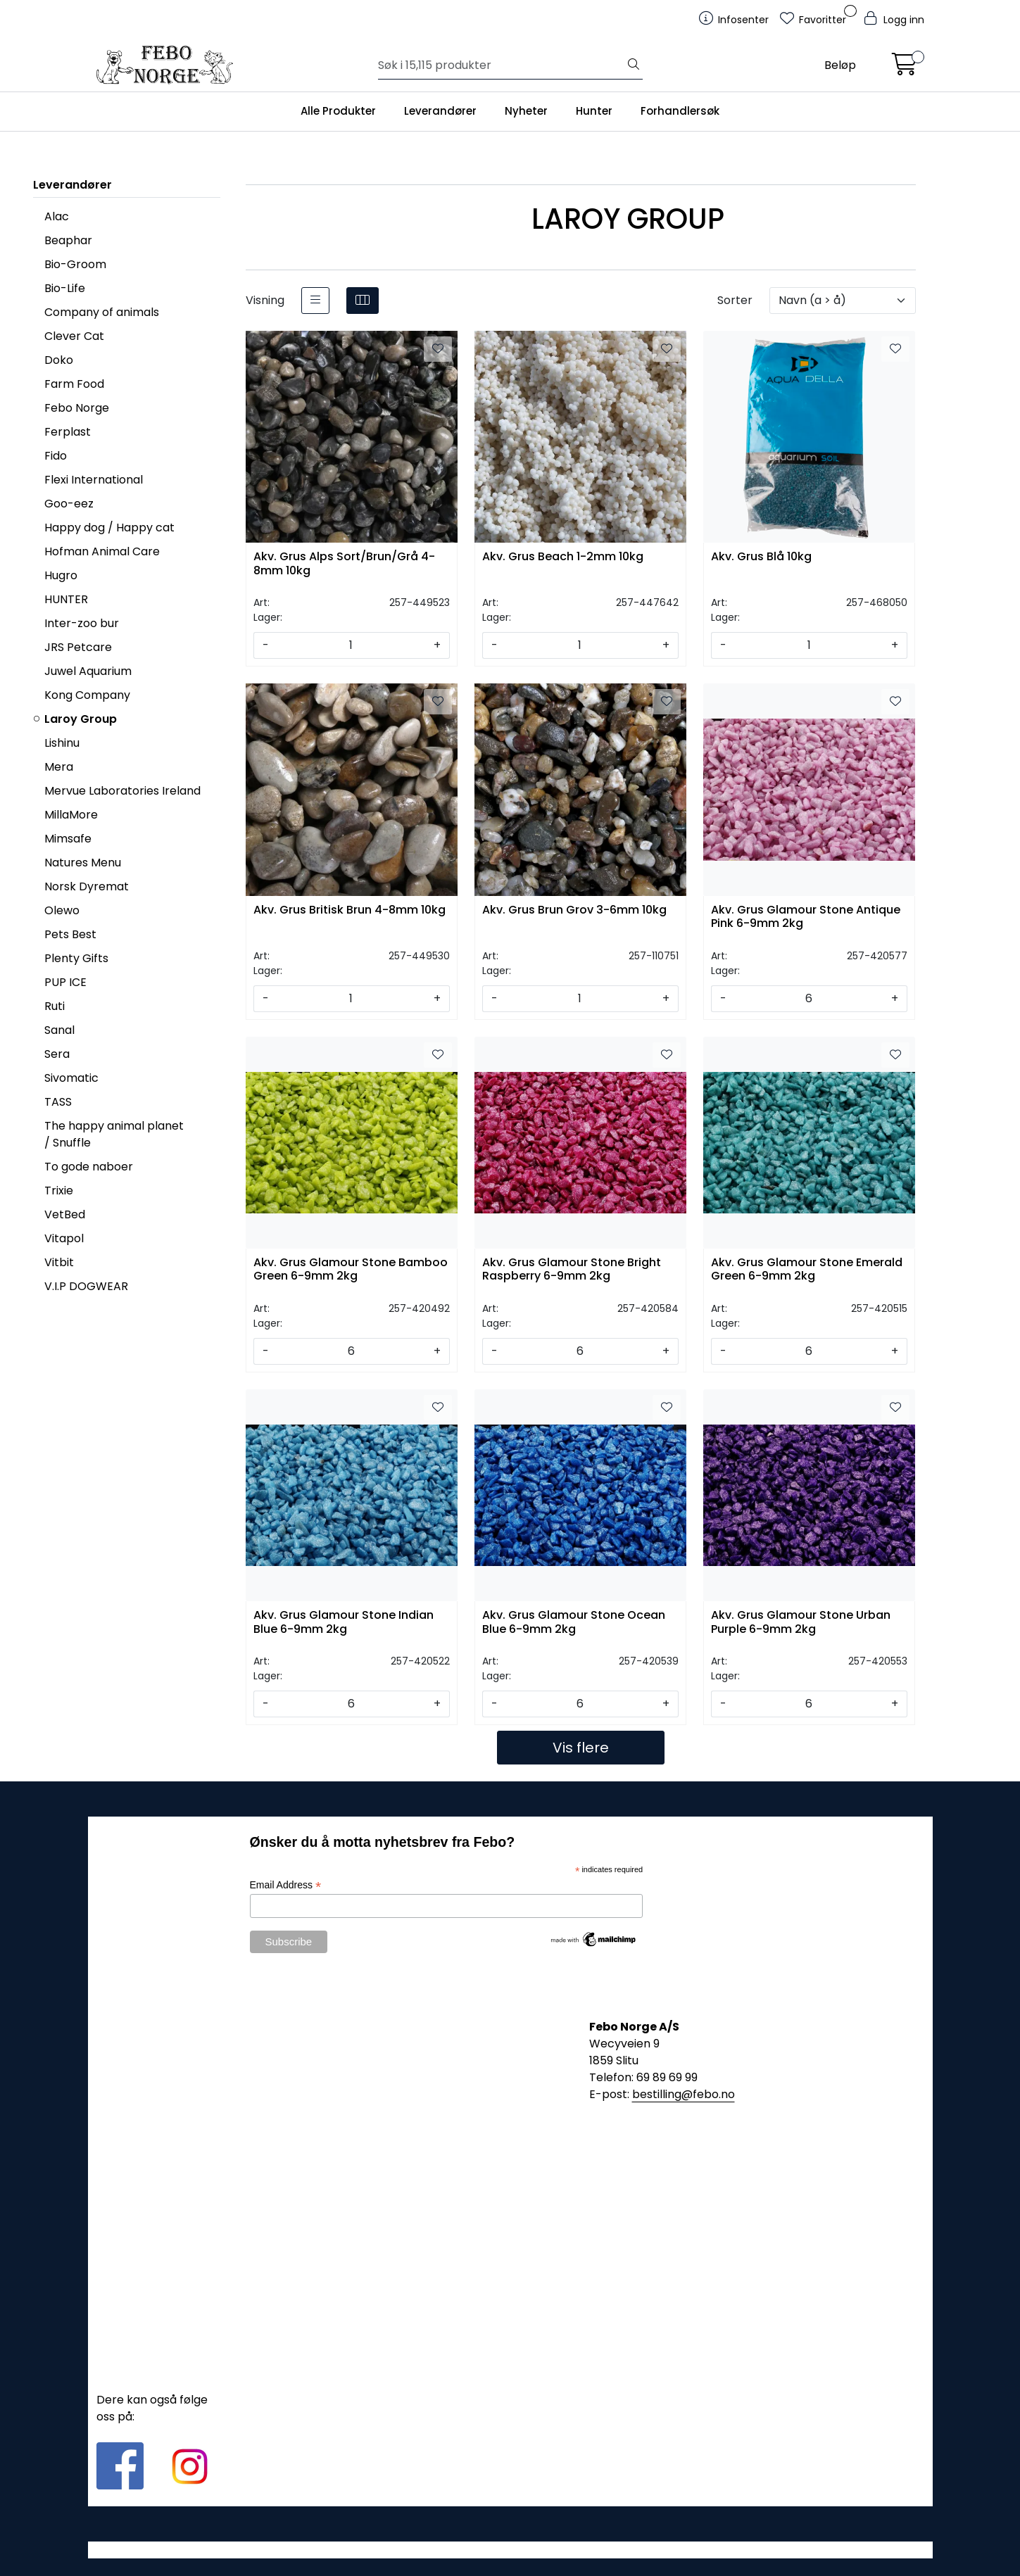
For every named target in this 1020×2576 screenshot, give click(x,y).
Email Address (286, 1885)
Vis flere (581, 1747)
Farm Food (74, 384)
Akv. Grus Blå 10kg (761, 557)
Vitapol (64, 1238)
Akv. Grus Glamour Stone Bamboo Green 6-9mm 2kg (350, 1270)
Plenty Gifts (76, 958)
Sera (57, 1054)
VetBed (64, 1214)
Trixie (58, 1190)
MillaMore (71, 815)
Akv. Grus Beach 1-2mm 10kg (562, 557)
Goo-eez (69, 503)
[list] (315, 300)
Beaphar (68, 240)
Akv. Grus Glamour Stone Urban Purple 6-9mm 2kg (800, 1622)
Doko (58, 360)
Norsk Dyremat (86, 886)
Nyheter (526, 110)
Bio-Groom (75, 264)
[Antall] (351, 645)
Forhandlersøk (680, 110)
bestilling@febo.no (683, 2094)
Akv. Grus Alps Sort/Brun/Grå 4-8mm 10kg (344, 564)
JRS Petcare (78, 647)
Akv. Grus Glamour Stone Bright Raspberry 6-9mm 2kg (571, 1270)
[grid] (362, 300)
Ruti (54, 1006)
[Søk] (501, 65)
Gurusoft (510, 2550)
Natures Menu (82, 862)
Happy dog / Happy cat (109, 527)
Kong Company (87, 695)
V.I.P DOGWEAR (86, 1286)
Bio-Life (64, 288)
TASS (58, 1102)
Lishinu (62, 743)
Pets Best (70, 934)
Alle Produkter (338, 110)
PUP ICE (65, 982)
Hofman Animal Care (102, 551)
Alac (56, 216)
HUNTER (66, 599)
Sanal (59, 1030)
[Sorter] (842, 300)
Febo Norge (76, 408)
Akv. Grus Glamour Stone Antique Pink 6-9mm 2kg (805, 917)
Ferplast (67, 432)
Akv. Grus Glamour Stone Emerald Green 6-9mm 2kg (806, 1270)
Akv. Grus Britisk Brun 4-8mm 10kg (349, 910)
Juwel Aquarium (88, 671)
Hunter (594, 110)
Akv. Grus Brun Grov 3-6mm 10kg (574, 910)
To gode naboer (88, 1166)
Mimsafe (68, 839)
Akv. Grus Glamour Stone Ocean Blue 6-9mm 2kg (573, 1622)
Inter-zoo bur (81, 623)
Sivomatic (71, 1078)
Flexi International (93, 480)
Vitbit (59, 1262)
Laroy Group (80, 719)
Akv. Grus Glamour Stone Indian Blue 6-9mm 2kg (343, 1622)
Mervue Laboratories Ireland (122, 791)
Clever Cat (74, 336)
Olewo (62, 910)
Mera (58, 767)
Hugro (60, 575)
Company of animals (101, 312)
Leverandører (440, 110)
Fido (55, 456)
